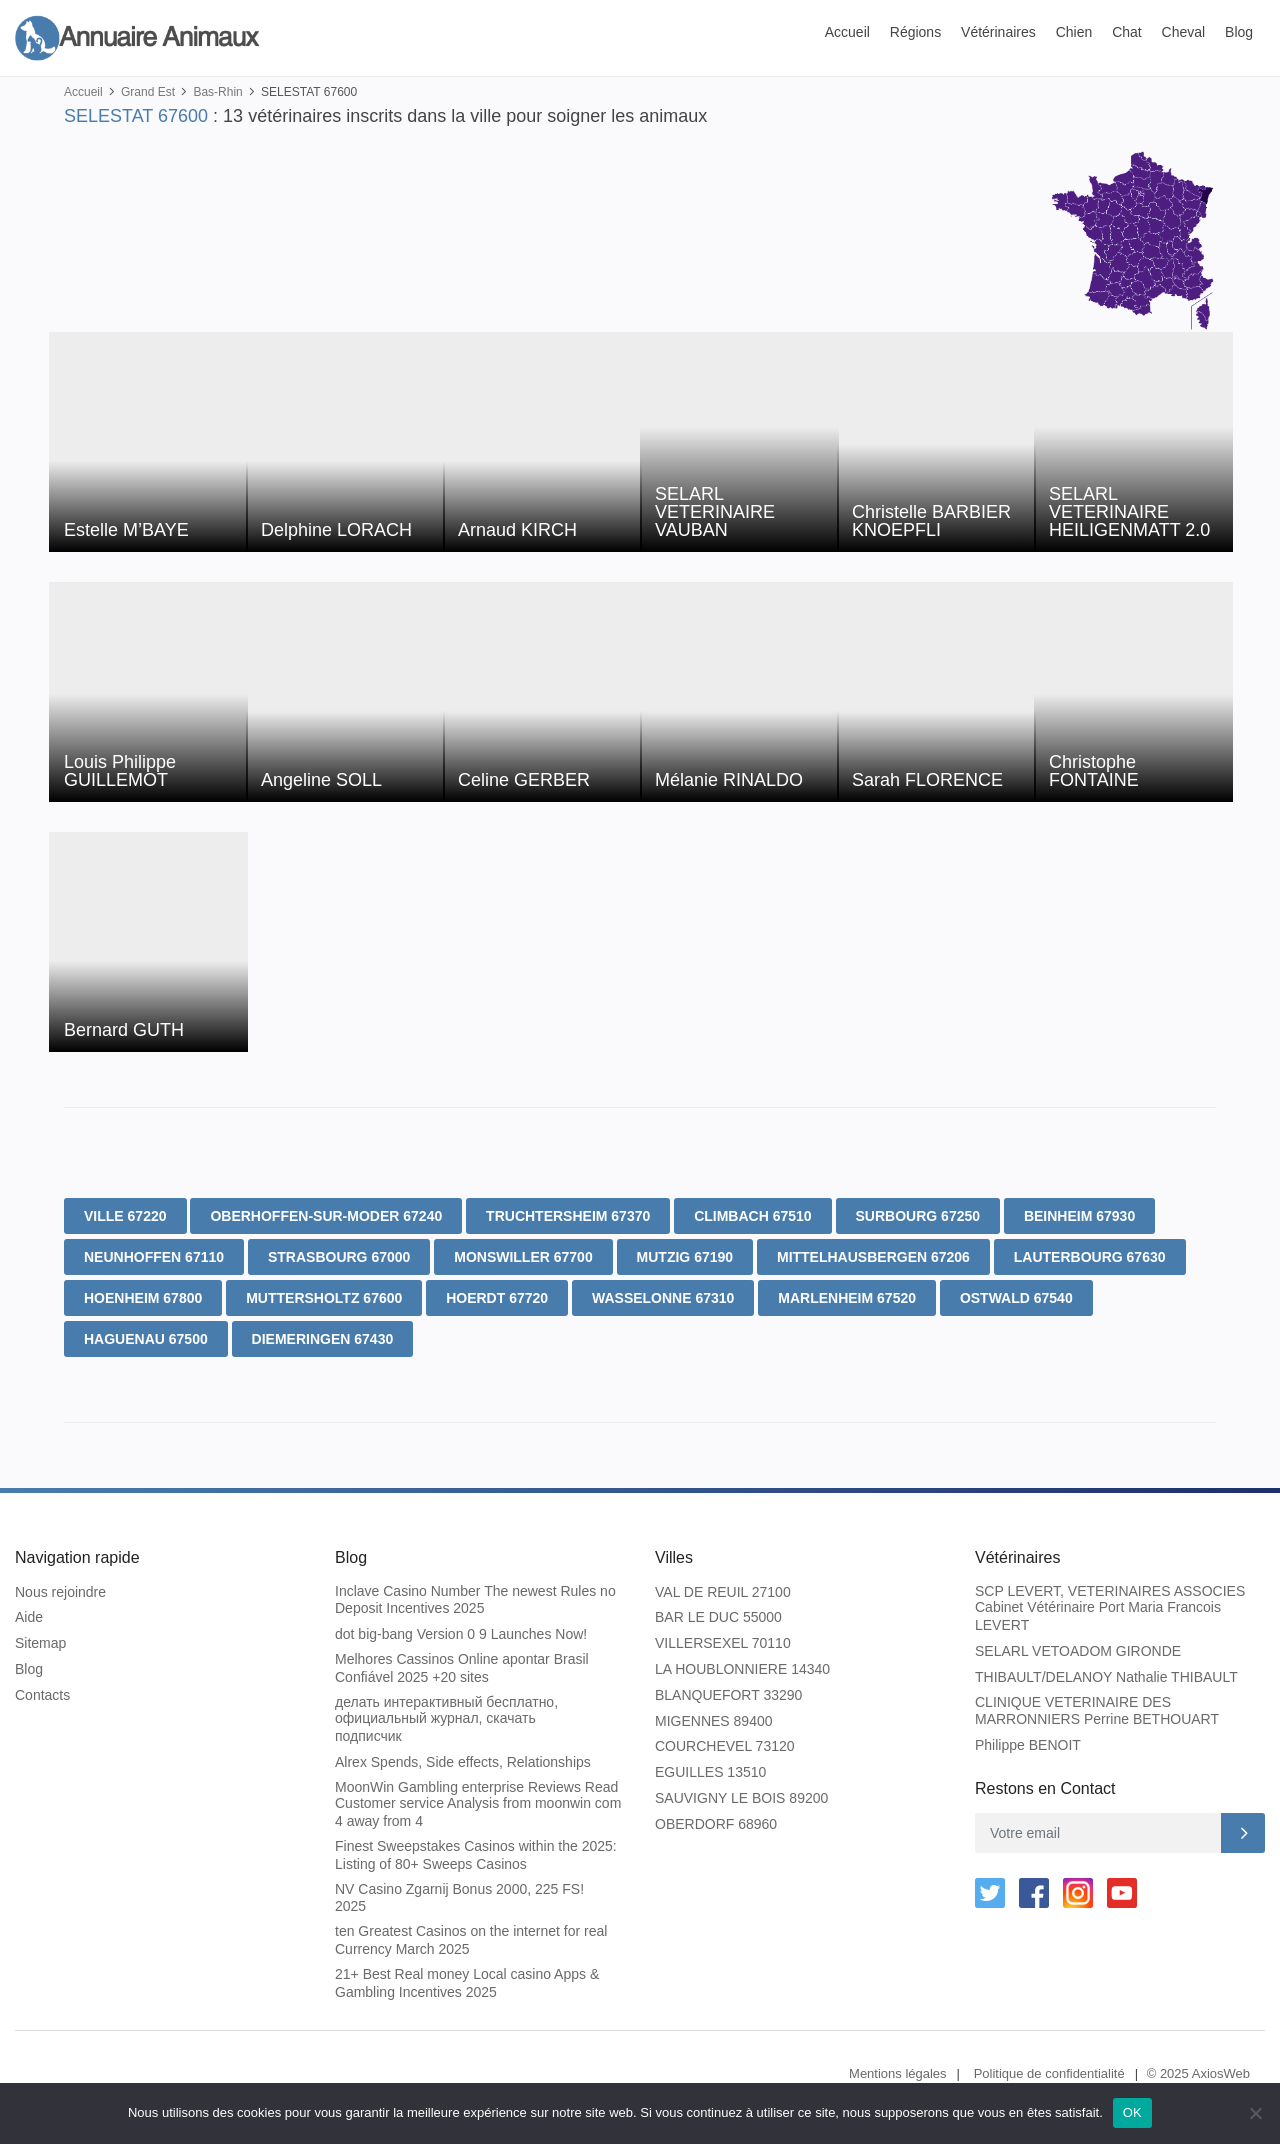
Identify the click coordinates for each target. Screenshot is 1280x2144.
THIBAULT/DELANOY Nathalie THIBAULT (1106, 1677)
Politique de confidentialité (1049, 2073)
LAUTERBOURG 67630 (1090, 1257)
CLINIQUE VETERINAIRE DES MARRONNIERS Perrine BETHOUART (1097, 1711)
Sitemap (40, 1643)
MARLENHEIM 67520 (847, 1298)
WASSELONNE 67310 (663, 1298)
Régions (915, 32)
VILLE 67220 (125, 1216)
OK (1132, 2112)
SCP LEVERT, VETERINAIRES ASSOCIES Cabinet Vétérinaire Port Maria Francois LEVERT (1110, 1608)
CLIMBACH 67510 (752, 1216)
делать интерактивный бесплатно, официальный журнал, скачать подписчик (446, 1719)
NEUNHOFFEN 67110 (154, 1257)
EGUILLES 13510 (710, 1772)
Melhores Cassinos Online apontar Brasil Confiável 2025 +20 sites (462, 1668)
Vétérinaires (998, 32)
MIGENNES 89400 (714, 1721)
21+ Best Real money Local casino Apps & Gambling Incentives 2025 (467, 1983)
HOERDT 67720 (497, 1298)
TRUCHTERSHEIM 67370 (568, 1216)
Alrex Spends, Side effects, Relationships (463, 1762)
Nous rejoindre (60, 1592)
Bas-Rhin (217, 92)
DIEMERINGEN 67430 (323, 1339)
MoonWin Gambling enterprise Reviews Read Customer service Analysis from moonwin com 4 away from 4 (478, 1804)
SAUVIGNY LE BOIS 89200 (741, 1798)
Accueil (847, 32)
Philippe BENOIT (1028, 1745)
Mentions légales (898, 2073)
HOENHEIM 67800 (143, 1298)
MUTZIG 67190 (685, 1257)
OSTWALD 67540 (1016, 1298)
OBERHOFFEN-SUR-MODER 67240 (326, 1216)
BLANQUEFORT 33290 (728, 1695)
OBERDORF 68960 (716, 1824)
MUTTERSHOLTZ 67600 (324, 1298)
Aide (29, 1617)
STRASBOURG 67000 (339, 1257)
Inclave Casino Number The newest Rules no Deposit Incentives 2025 (475, 1600)
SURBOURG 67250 (918, 1216)
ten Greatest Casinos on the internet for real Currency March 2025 (471, 1940)
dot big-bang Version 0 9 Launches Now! (461, 1634)
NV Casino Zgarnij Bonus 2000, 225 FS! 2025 (459, 1898)
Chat (1127, 32)
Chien (1074, 32)
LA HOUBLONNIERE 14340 (742, 1669)
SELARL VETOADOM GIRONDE (1078, 1651)
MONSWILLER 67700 (523, 1257)
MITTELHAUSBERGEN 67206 (873, 1257)
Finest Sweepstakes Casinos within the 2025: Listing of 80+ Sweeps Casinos (476, 1855)
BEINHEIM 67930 (1079, 1216)
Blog (1239, 32)
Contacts (42, 1695)
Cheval (1184, 32)
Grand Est (148, 92)
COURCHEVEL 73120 (725, 1746)
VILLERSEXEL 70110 (723, 1643)
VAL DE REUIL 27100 (723, 1592)
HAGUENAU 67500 (146, 1339)
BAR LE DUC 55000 (718, 1617)
